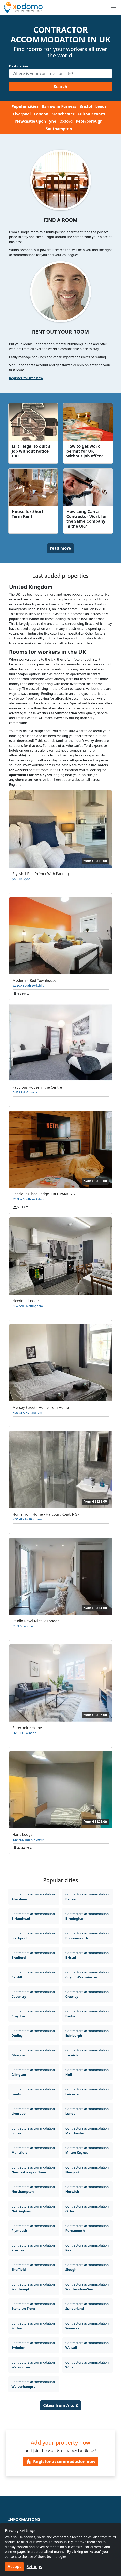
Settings (34, 2566)
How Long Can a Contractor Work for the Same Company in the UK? (86, 519)
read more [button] (60, 548)
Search (60, 86)
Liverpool (22, 114)
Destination (18, 66)
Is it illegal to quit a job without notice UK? (31, 451)
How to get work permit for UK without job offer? (84, 451)
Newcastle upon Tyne (35, 121)
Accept (14, 2566)
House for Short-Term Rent (28, 514)
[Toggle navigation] (113, 7)
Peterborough (89, 121)
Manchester (63, 114)
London (41, 114)
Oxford (66, 121)
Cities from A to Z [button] (60, 2405)
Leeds (100, 106)
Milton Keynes (91, 114)
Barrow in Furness (59, 106)
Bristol (85, 106)
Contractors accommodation (33, 1896)
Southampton (59, 128)
